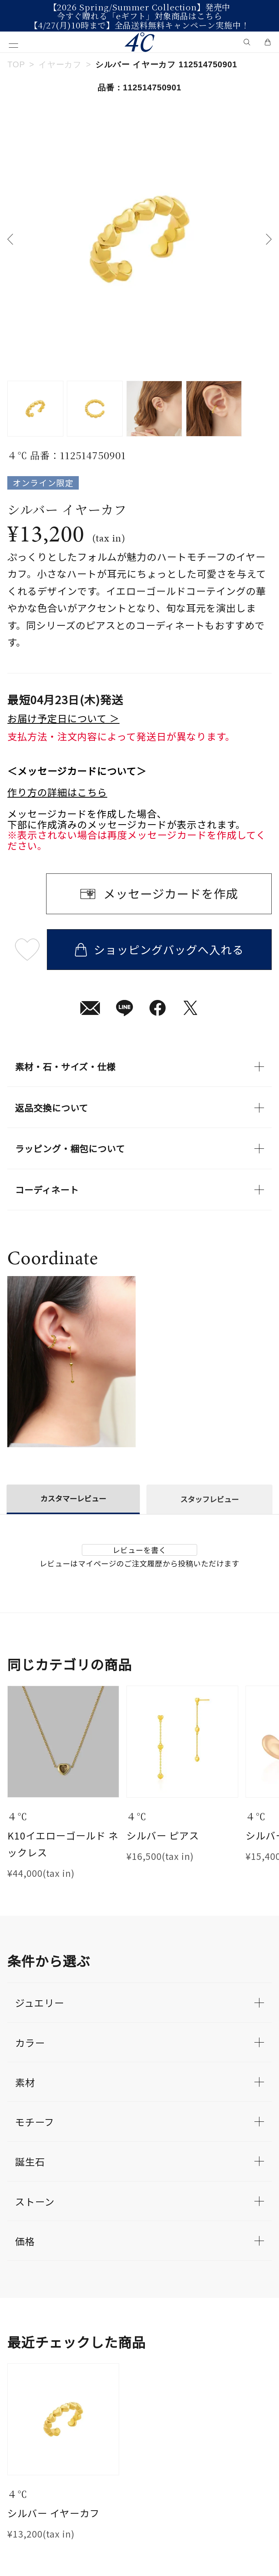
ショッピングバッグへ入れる (159, 949)
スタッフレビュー (209, 1499)
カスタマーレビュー (73, 1498)
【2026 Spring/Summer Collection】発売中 (140, 6)
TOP (16, 64)
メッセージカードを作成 (170, 893)
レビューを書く (139, 1550)
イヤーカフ (60, 64)
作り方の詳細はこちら (57, 792)
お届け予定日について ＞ (63, 718)
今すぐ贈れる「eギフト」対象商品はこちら (139, 15)
